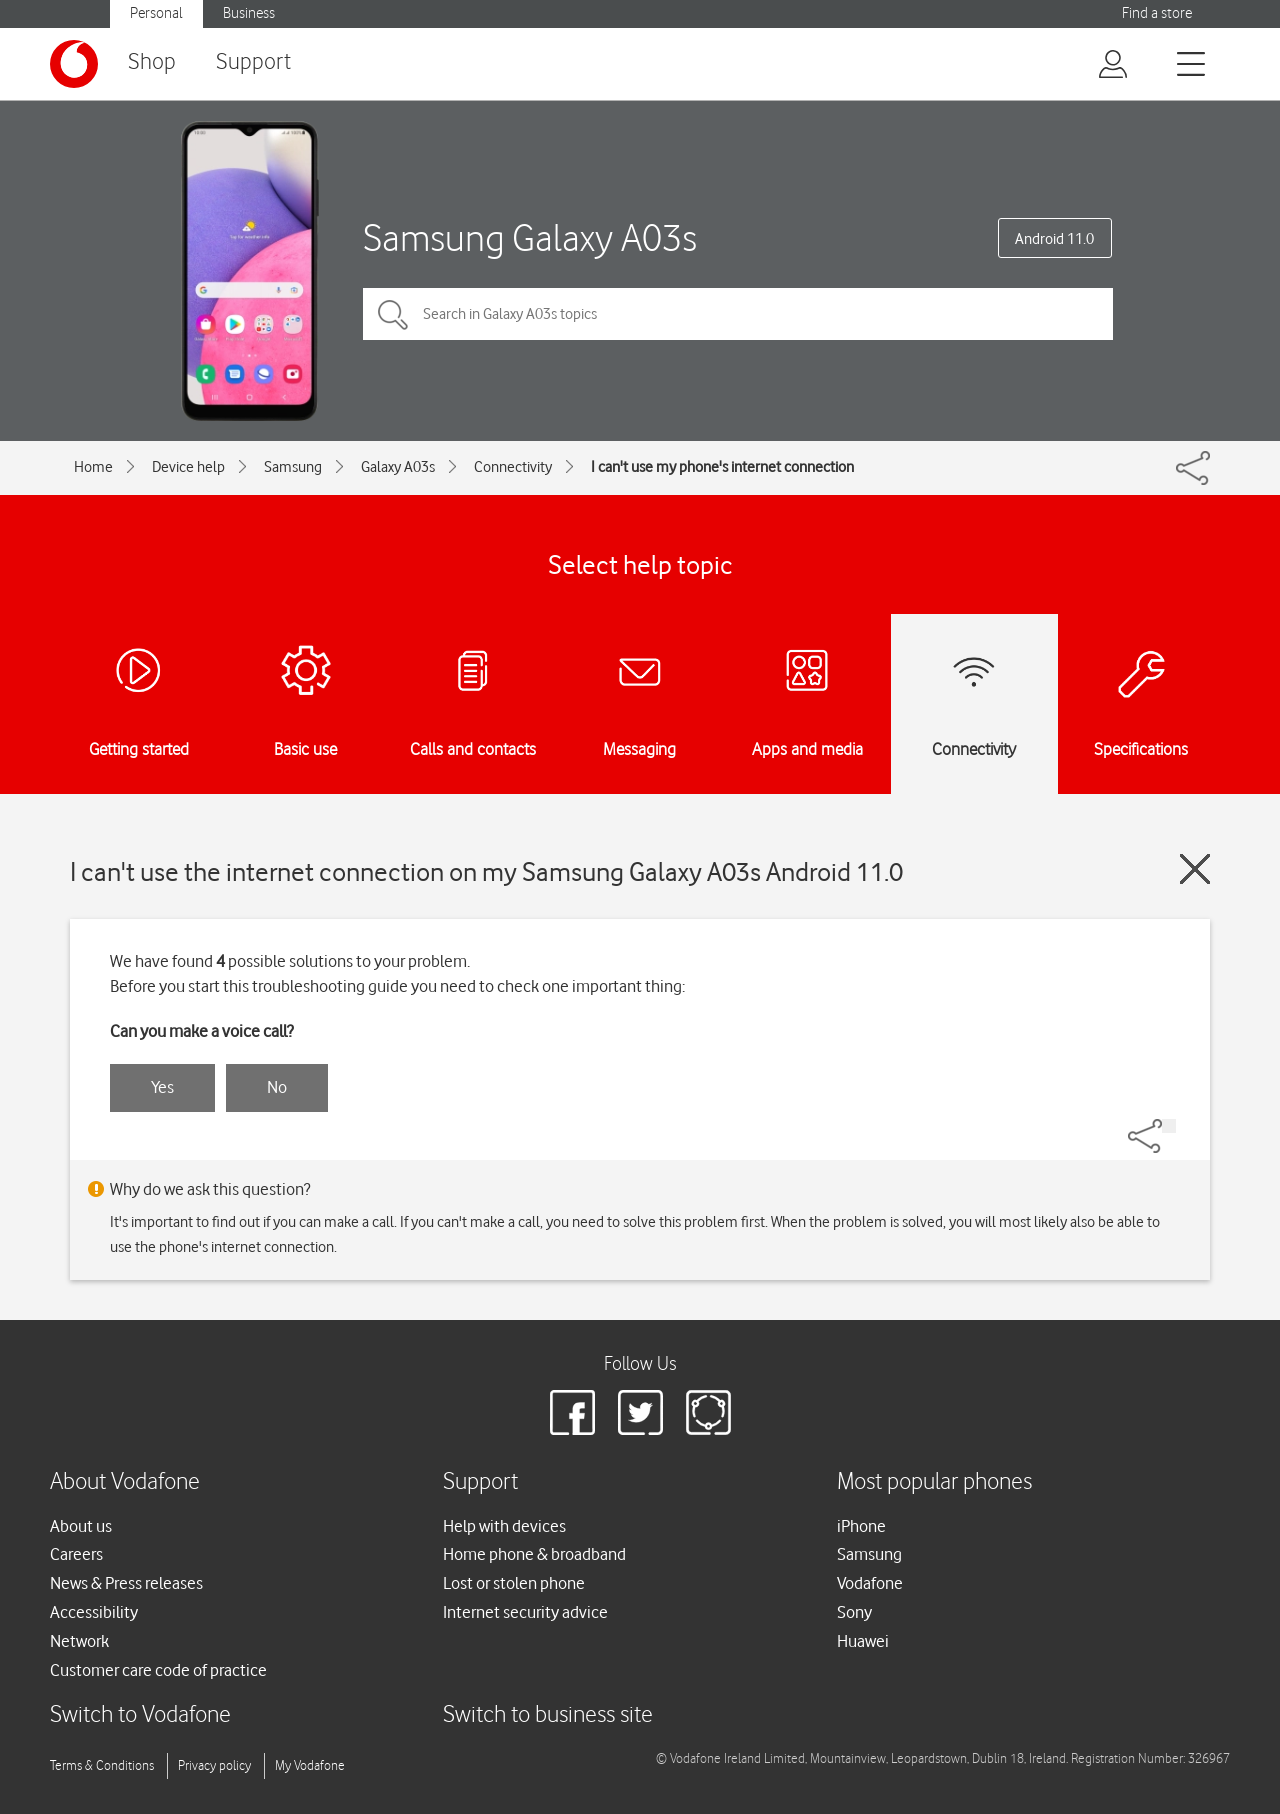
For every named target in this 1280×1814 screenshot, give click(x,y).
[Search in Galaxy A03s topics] (738, 314)
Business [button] (249, 13)
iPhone (861, 1526)
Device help (188, 467)
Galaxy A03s (398, 467)
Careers (76, 1554)
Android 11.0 (1054, 239)
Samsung (293, 467)
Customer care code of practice (158, 1670)
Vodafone (870, 1583)
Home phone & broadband (534, 1554)
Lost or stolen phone (514, 1583)
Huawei (863, 1641)
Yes (162, 1087)
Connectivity (513, 467)
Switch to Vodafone (140, 1715)
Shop (152, 62)
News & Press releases (126, 1583)
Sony (854, 1612)
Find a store (1157, 13)
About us (81, 1526)
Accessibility (94, 1612)
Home (93, 467)
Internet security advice (525, 1612)
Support (253, 62)
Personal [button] (156, 13)
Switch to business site (548, 1715)
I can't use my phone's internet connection (722, 467)
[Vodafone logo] (74, 64)
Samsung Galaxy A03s (530, 237)
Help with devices (504, 1526)
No (277, 1087)
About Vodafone (125, 1482)
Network (79, 1641)
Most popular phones (934, 1482)
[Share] (1169, 1126)
